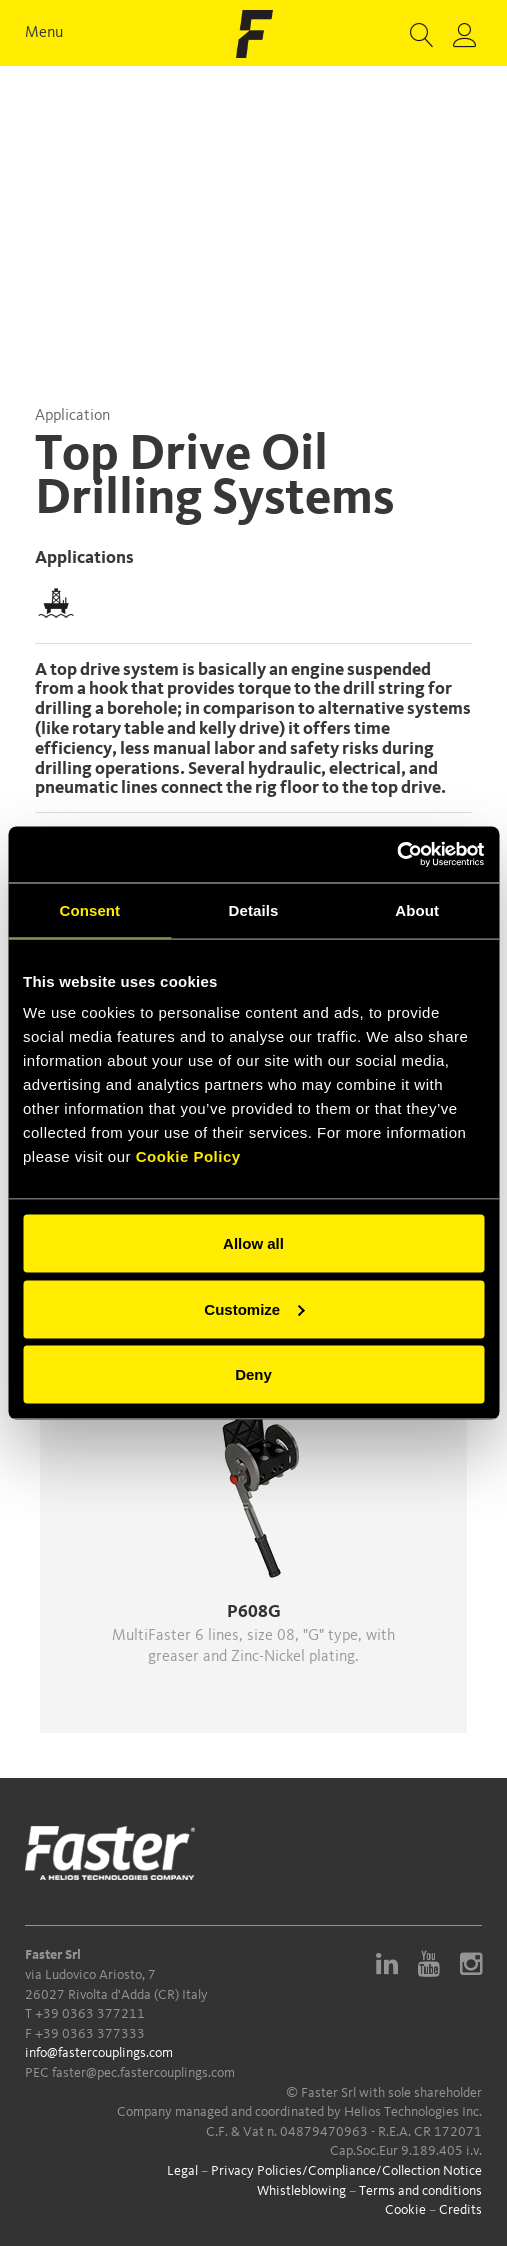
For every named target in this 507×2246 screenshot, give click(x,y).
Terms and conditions (420, 2191)
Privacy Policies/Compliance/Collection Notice (346, 2171)
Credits (460, 2210)
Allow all (253, 1243)
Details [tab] (254, 909)
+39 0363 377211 (90, 2014)
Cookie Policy (188, 1156)
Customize (254, 1308)
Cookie (405, 2210)
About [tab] (417, 909)
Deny (253, 1374)
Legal (182, 2171)
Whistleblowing (301, 2191)
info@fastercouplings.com (99, 2053)
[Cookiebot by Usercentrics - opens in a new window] (396, 855)
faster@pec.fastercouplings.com (143, 2073)
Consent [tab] (89, 909)
